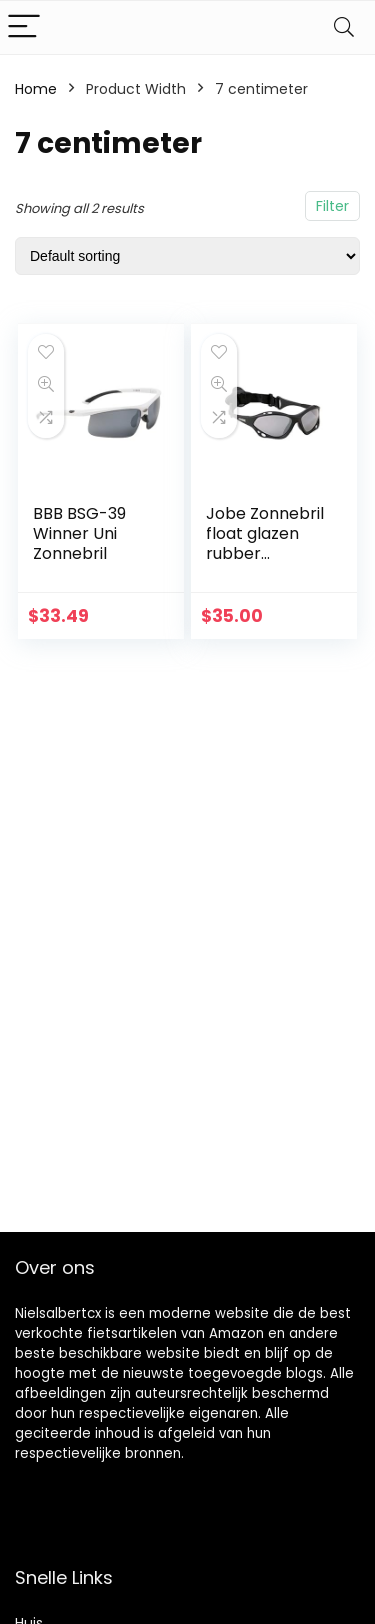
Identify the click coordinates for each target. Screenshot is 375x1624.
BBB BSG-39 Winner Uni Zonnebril (79, 533)
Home (36, 89)
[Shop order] (187, 256)
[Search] (344, 27)
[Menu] (24, 27)
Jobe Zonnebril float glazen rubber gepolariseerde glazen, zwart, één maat (266, 563)
